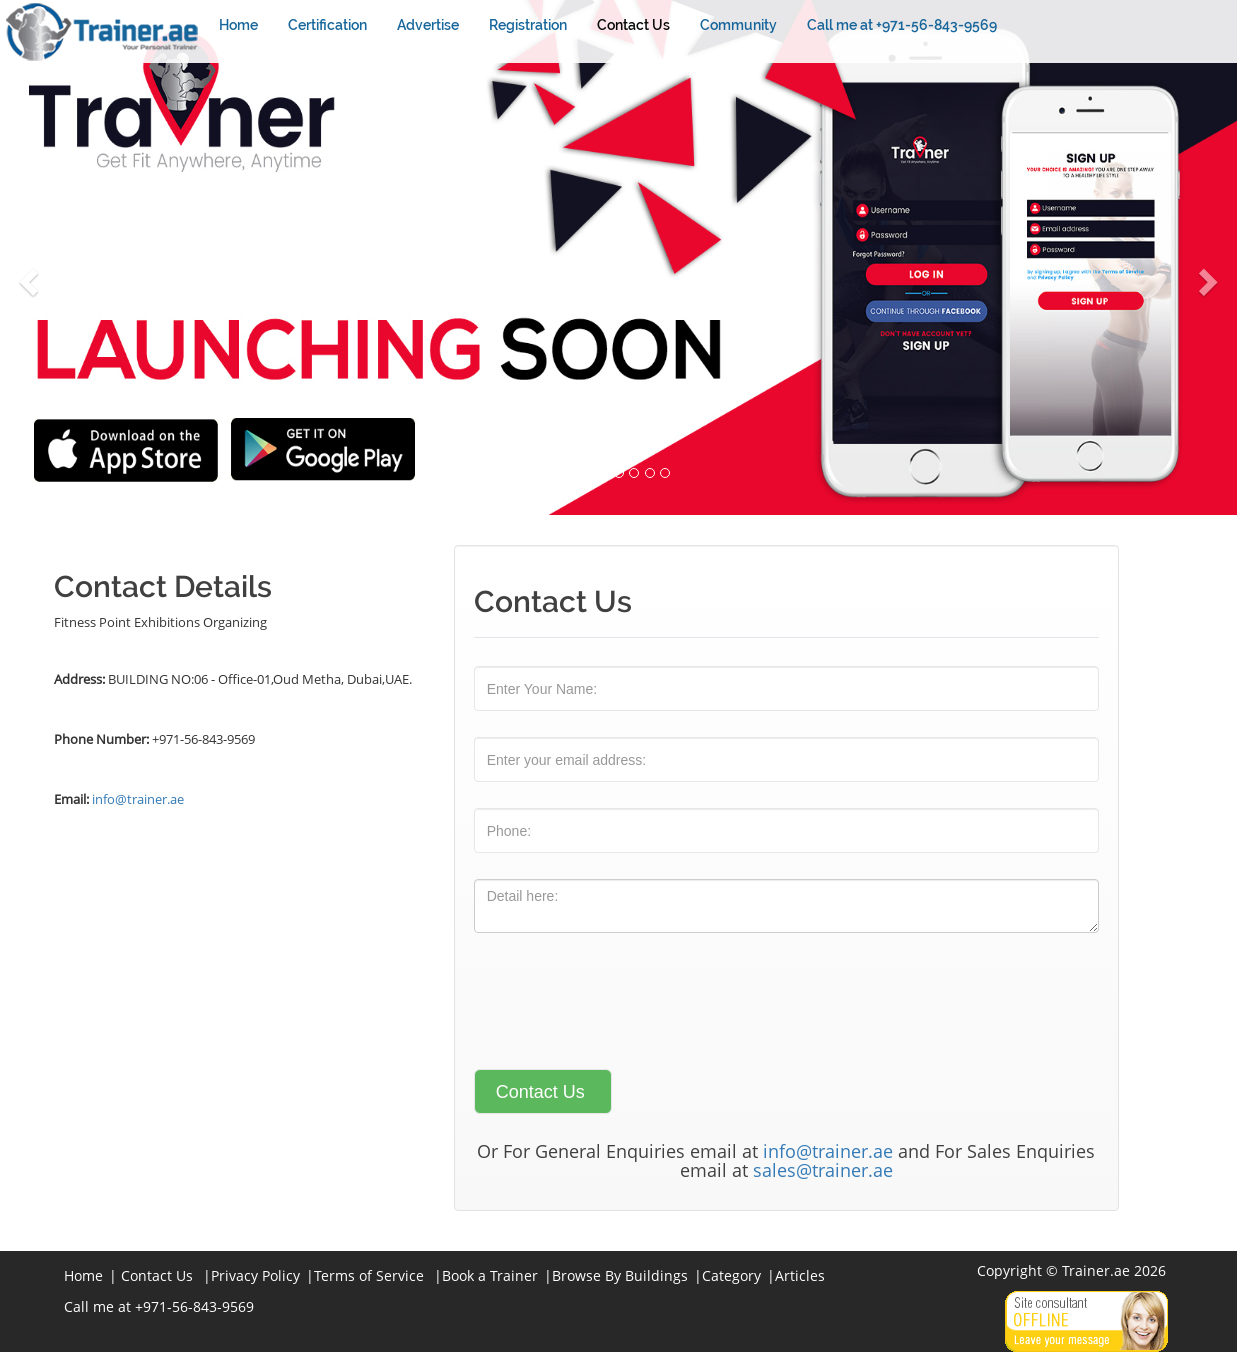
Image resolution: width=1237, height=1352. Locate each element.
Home (238, 25)
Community (738, 25)
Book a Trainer (490, 1275)
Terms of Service (369, 1275)
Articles (800, 1275)
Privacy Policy (255, 1275)
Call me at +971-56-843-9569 (902, 25)
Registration (528, 25)
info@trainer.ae (138, 799)
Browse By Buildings (620, 1275)
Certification (327, 25)
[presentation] (626, 998)
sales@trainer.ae (823, 1170)
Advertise (428, 25)
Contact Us (633, 25)
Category (731, 1275)
